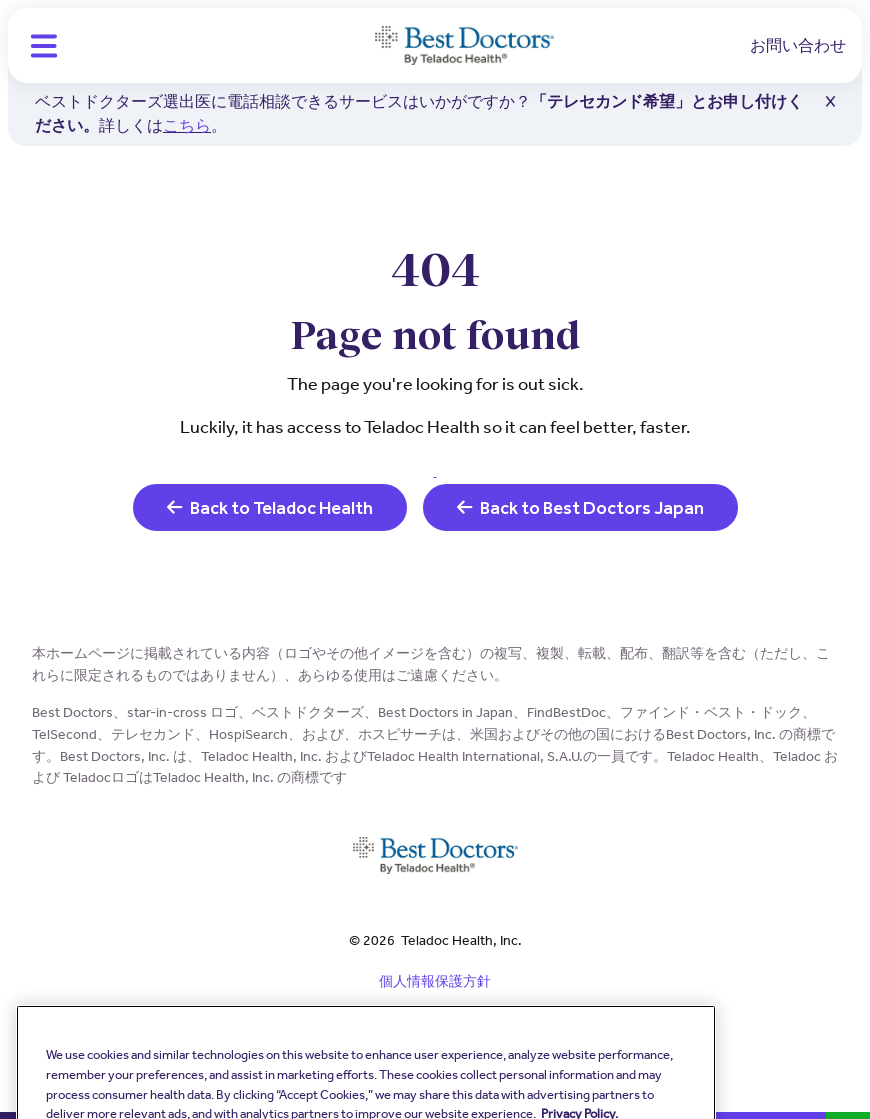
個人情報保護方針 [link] (435, 981)
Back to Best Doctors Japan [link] (580, 507)
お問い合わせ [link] (798, 45)
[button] (44, 46)
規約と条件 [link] (435, 1016)
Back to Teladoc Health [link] (270, 507)
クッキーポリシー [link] (435, 1051)
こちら (187, 125)
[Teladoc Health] (464, 46)
